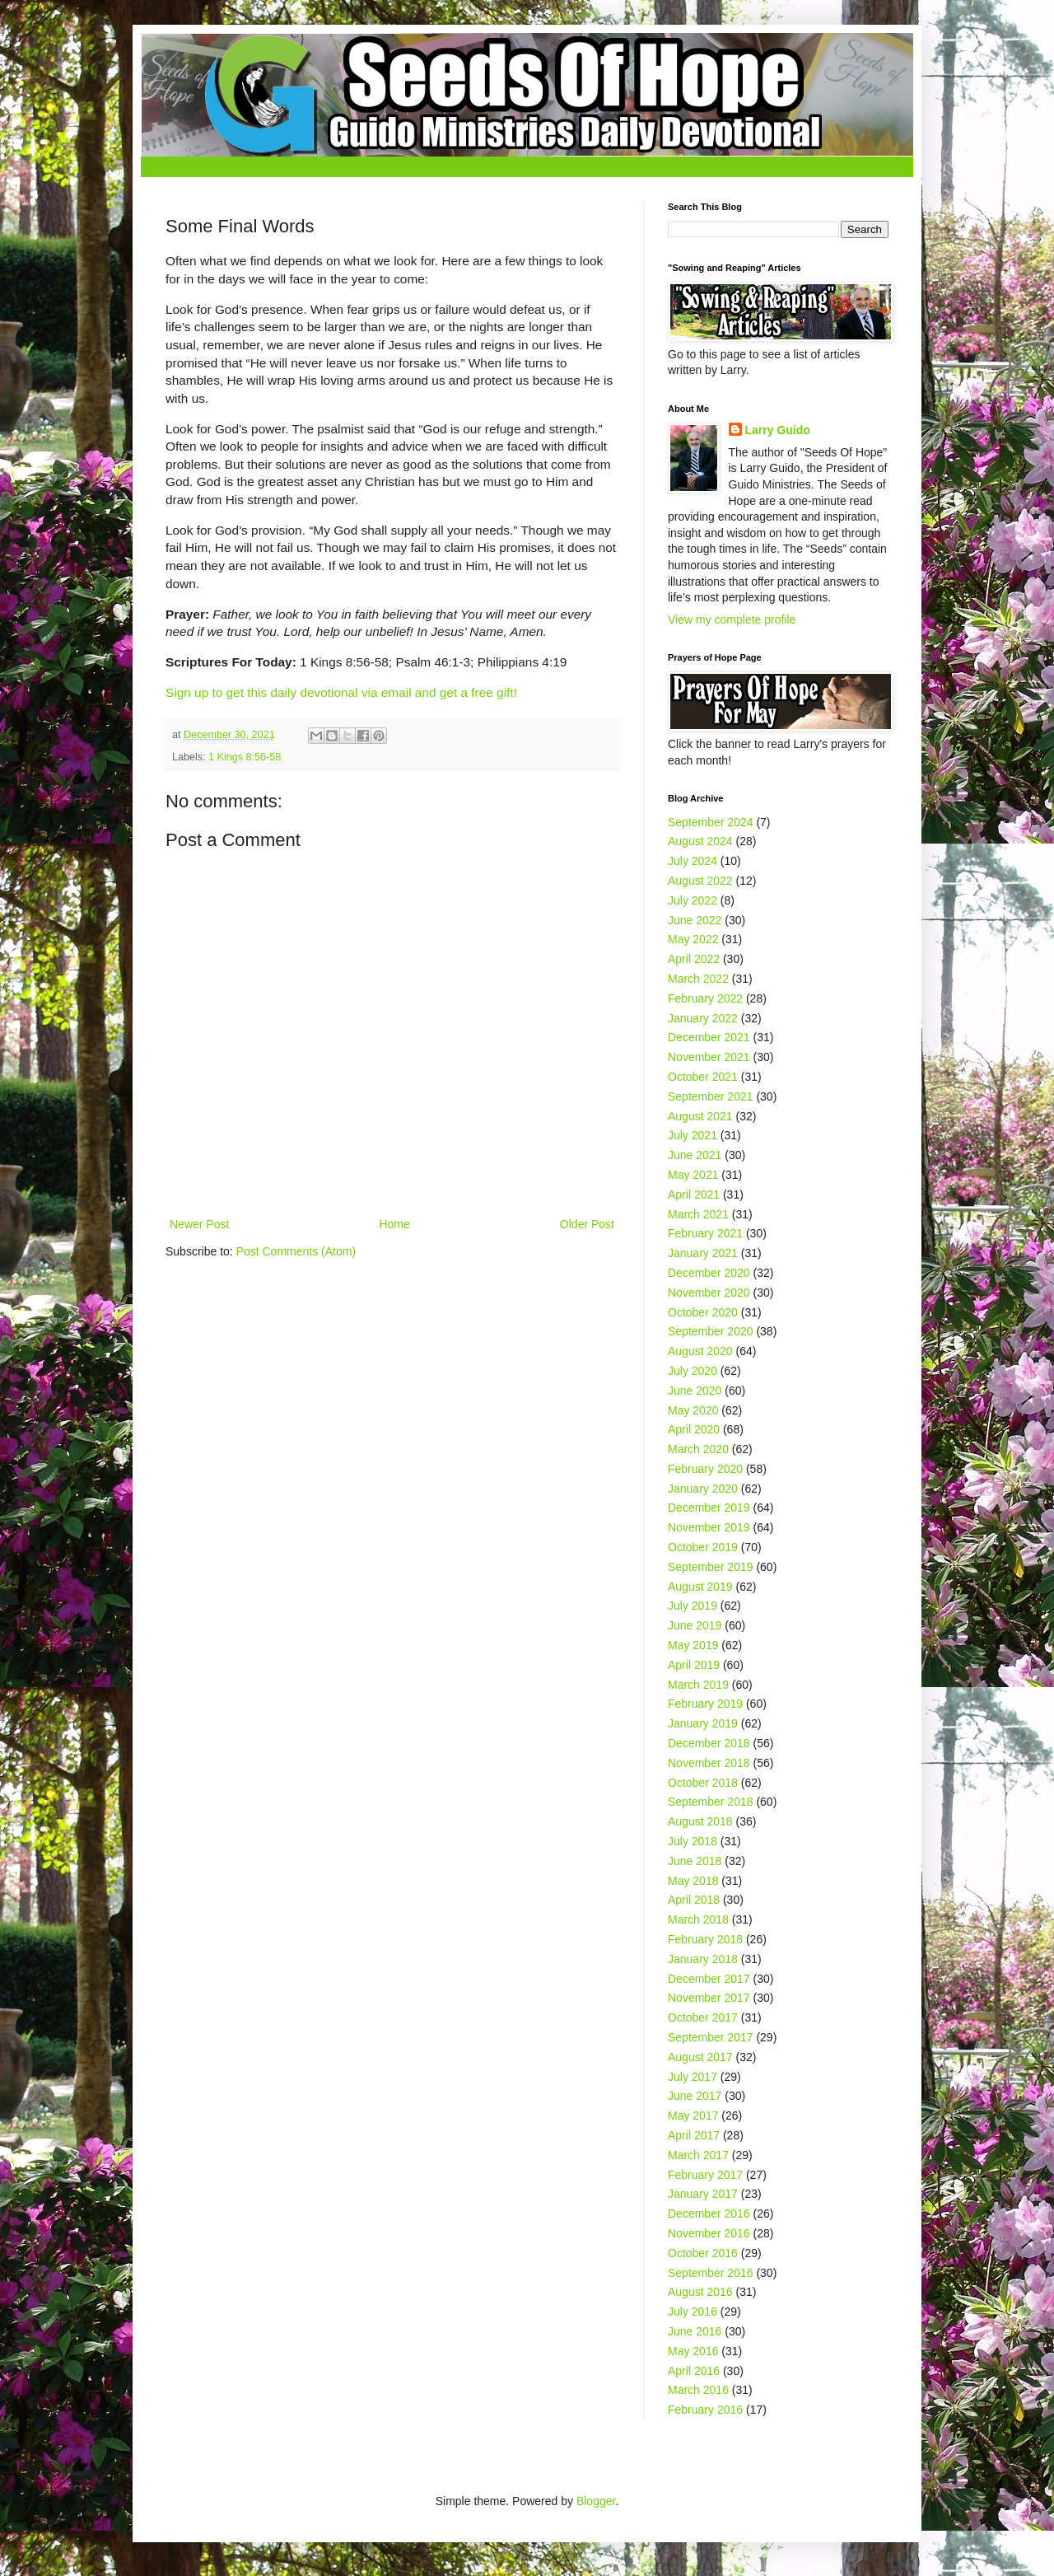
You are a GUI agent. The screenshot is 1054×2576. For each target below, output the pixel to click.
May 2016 (693, 2351)
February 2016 (705, 2409)
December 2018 (709, 1743)
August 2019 (700, 1586)
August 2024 (700, 841)
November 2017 (709, 1997)
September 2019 (710, 1566)
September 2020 (710, 1331)
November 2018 (709, 1763)
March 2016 (698, 2389)
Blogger (595, 2501)
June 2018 (694, 1861)
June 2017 (694, 2095)
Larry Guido (777, 430)
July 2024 (692, 860)
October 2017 (703, 2017)
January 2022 (703, 1018)
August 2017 (700, 2057)
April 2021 (694, 1194)
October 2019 (703, 1547)
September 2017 (710, 2037)
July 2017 (692, 2076)
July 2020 (692, 1370)
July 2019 (692, 1605)
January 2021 (703, 1253)
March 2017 (698, 2155)
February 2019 (705, 1703)
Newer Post (199, 1224)
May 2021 (693, 1174)
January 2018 (703, 1959)
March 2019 (698, 1684)
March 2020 (698, 1449)
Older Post (587, 1224)
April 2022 (694, 958)
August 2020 (700, 1351)
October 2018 (703, 1782)
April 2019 (694, 1664)
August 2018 (700, 1821)
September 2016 (710, 2272)
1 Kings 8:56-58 (244, 757)
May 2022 (693, 939)
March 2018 (698, 1919)
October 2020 (703, 1312)
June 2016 (694, 2331)
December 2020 (709, 1272)
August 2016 (700, 2291)
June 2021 (694, 1155)
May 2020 (693, 1410)
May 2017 (693, 2115)
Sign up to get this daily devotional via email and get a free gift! (341, 692)
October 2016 (703, 2253)
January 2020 (703, 1488)
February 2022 (705, 998)
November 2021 (709, 1057)
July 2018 (692, 1841)
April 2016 (694, 2370)
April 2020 (694, 1429)
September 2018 (710, 1801)
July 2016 (692, 2311)
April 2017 (694, 2135)
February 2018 (705, 1939)
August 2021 (700, 1116)
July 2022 (692, 900)
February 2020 (705, 1468)
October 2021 (703, 1076)
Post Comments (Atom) (296, 1251)
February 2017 (705, 2174)
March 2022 (698, 978)
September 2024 (710, 822)
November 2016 (709, 2233)
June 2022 (694, 920)
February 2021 (705, 1233)
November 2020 (709, 1292)
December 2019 (709, 1507)
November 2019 (709, 1527)
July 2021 (692, 1135)
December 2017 (709, 1978)
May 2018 (693, 1880)
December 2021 (709, 1037)
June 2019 (694, 1625)
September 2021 (710, 1096)
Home (394, 1224)
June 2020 (694, 1390)
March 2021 (698, 1214)
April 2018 (694, 1899)
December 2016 (709, 2213)
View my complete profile (731, 619)
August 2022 (700, 880)
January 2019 (703, 1723)
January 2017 (703, 2193)
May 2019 (693, 1645)
